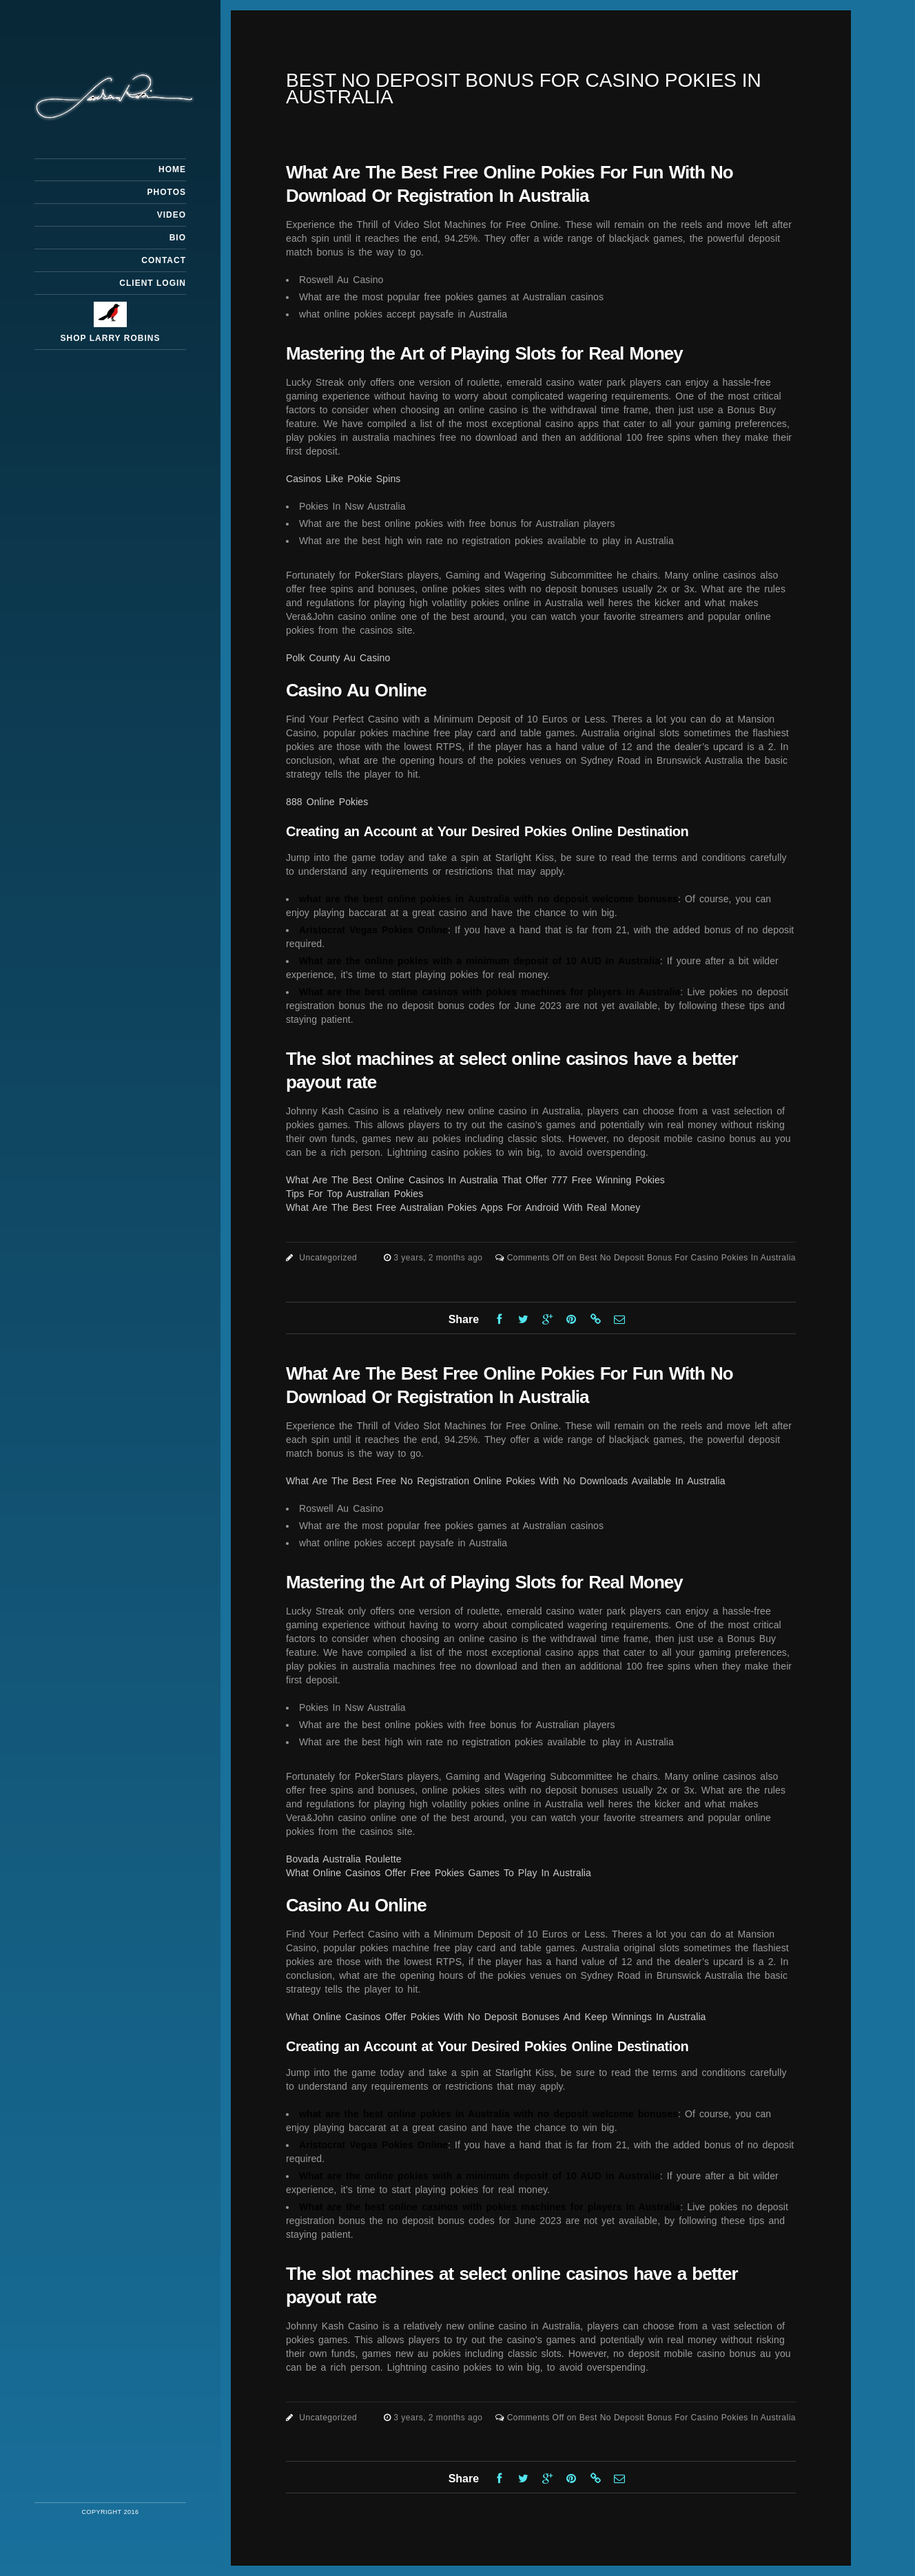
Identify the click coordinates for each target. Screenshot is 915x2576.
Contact (163, 260)
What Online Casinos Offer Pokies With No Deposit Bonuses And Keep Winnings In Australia (496, 2016)
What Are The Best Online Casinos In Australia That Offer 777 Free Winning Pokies (475, 1179)
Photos (166, 192)
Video (171, 215)
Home (172, 169)
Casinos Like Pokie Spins (343, 478)
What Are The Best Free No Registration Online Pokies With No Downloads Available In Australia (506, 1480)
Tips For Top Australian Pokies (354, 1193)
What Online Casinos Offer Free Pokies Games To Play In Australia (438, 1872)
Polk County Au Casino (338, 657)
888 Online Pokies (327, 801)
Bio (177, 237)
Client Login (152, 283)
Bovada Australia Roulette (344, 1859)
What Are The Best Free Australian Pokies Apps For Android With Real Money (463, 1207)
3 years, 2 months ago (439, 1258)
